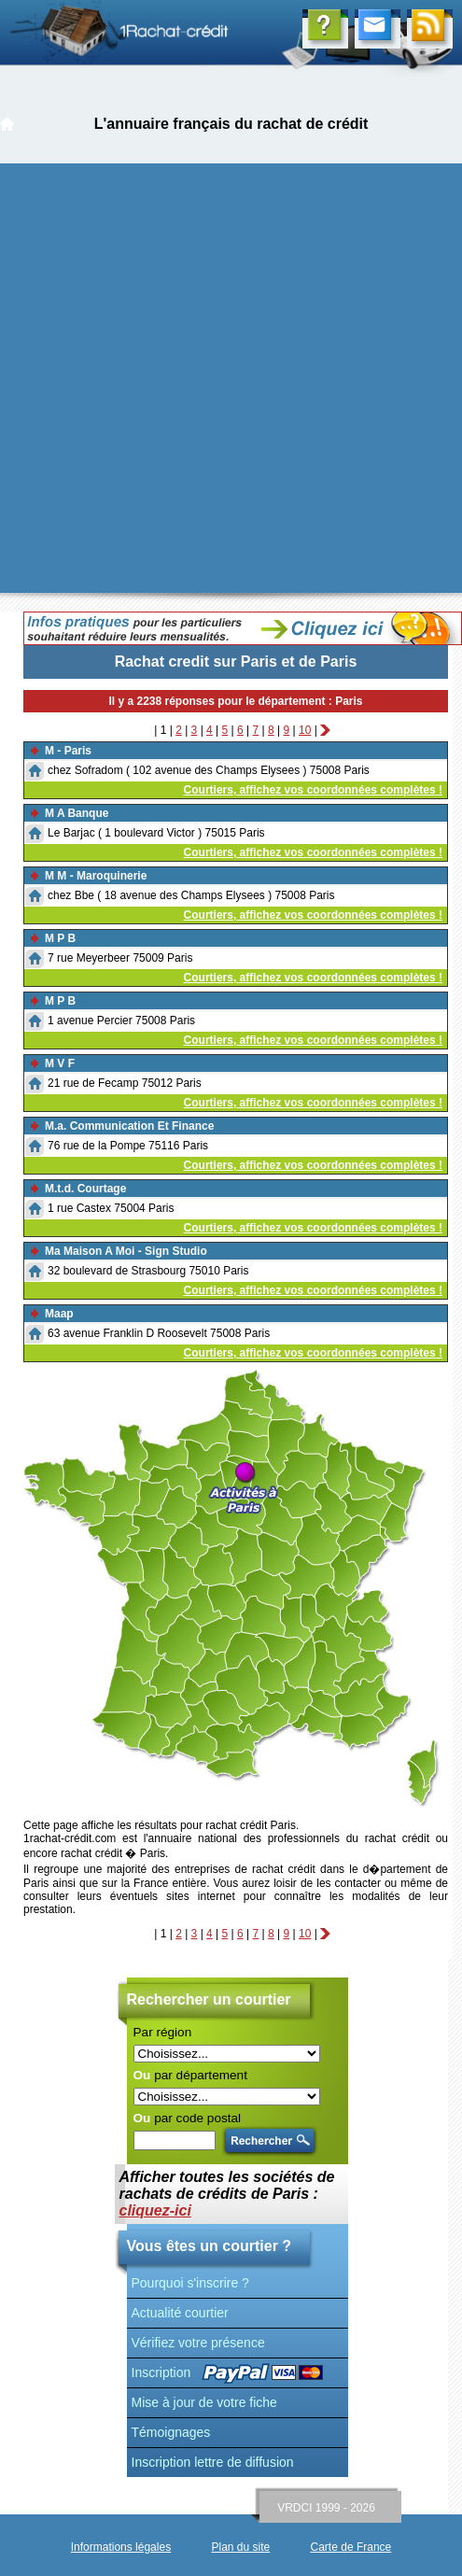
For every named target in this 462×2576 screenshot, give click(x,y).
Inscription (161, 2372)
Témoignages (171, 2432)
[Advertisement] (205, 378)
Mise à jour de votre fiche (204, 2402)
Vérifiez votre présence (198, 2342)
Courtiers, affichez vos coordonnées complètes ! (313, 789)
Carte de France (351, 2547)
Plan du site (240, 2547)
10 (305, 730)
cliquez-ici (155, 2210)
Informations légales (121, 2547)
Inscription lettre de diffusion (213, 2462)
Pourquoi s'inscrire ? (190, 2282)
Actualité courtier (180, 2312)
